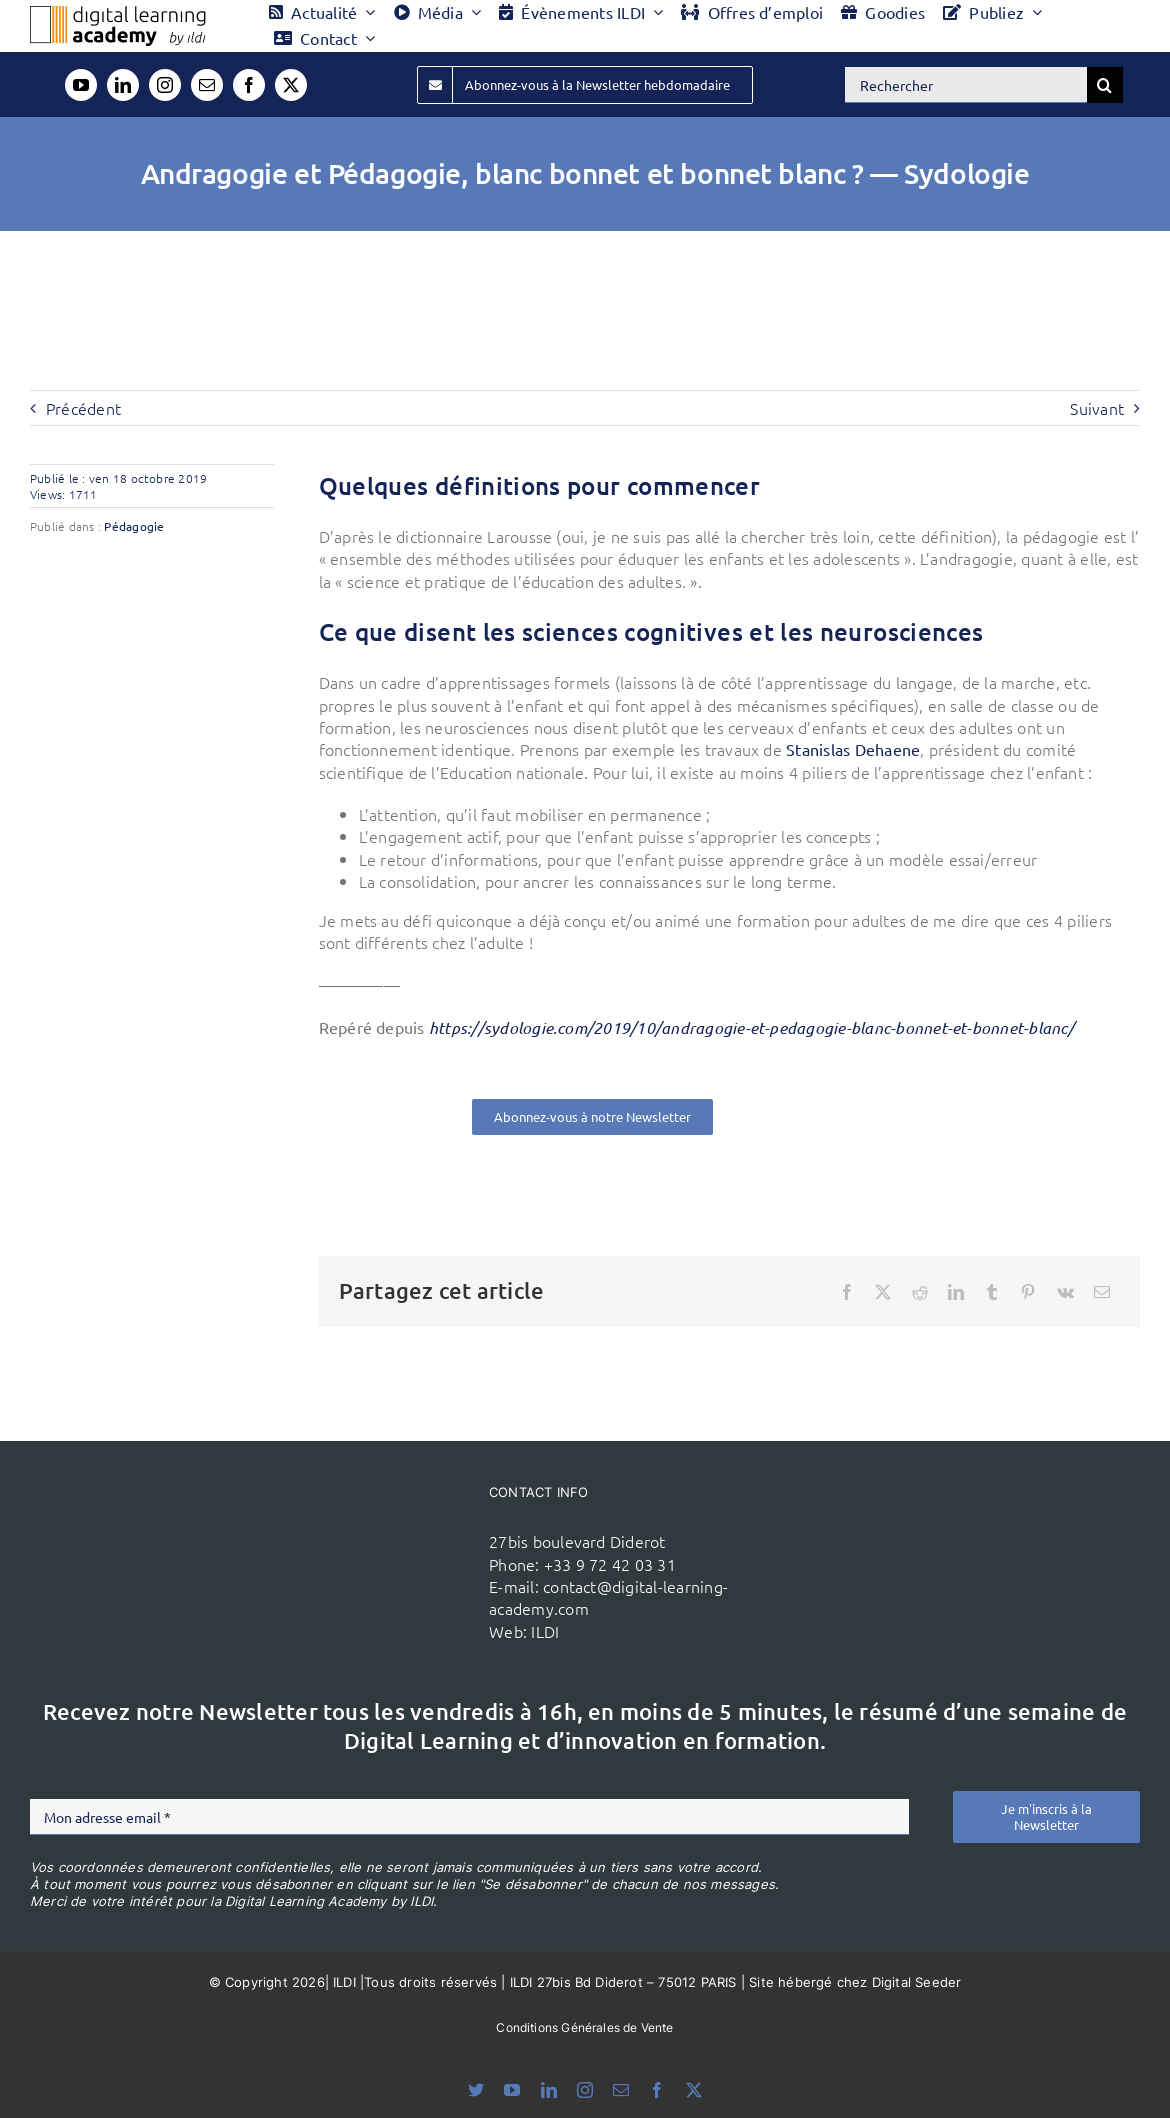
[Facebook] (847, 1292)
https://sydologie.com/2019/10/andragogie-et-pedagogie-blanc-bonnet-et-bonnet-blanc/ (751, 1027)
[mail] (207, 85)
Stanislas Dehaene (853, 749)
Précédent (83, 408)
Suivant (1097, 408)
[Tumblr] (992, 1292)
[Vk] (1065, 1292)
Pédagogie (134, 526)
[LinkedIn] (956, 1292)
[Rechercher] (966, 85)
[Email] (1102, 1292)
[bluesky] (476, 2090)
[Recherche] (1105, 85)
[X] (883, 1292)
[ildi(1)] (392, 1537)
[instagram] (165, 85)
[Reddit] (920, 1292)
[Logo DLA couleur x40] (118, 14)
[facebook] (249, 85)
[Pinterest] (1028, 1292)
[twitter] (291, 85)
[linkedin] (123, 85)
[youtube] (81, 85)
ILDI (545, 1631)
